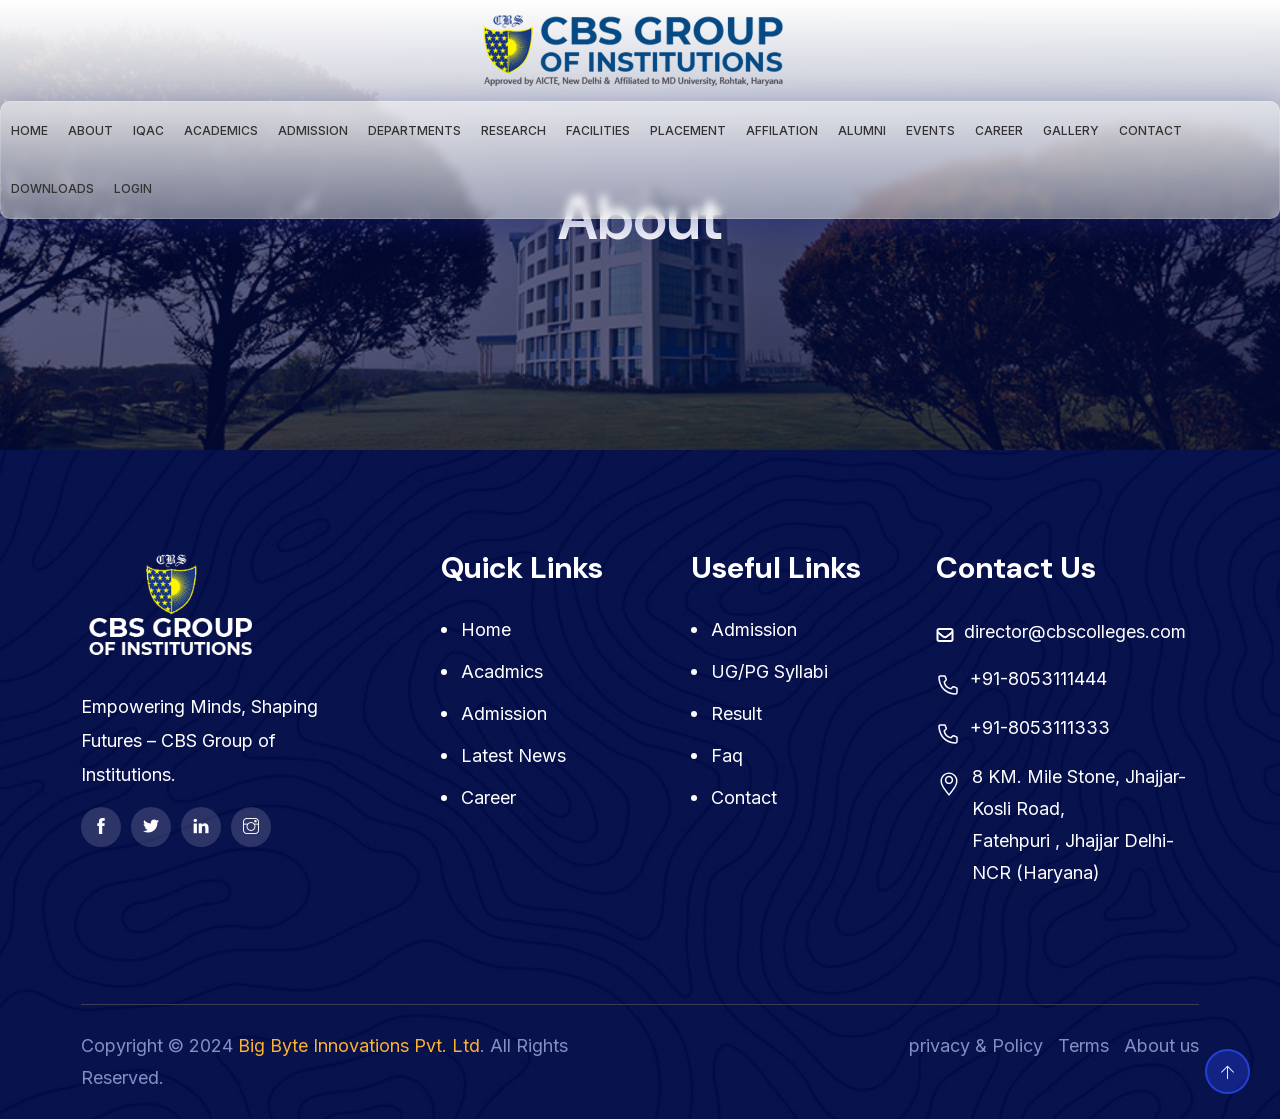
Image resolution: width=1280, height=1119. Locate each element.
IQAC (148, 130)
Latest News (513, 755)
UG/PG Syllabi (769, 671)
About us (1161, 1045)
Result (736, 713)
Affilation (782, 130)
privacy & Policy (976, 1045)
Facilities (598, 130)
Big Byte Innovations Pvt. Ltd (359, 1045)
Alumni (862, 130)
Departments (414, 130)
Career (999, 130)
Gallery (1071, 130)
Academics (221, 130)
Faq (727, 755)
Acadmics (502, 671)
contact (744, 797)
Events (930, 130)
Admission (313, 130)
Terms (1083, 1045)
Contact (1150, 130)
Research (513, 130)
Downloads (52, 188)
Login (133, 188)
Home (29, 130)
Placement (688, 130)
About (90, 130)
